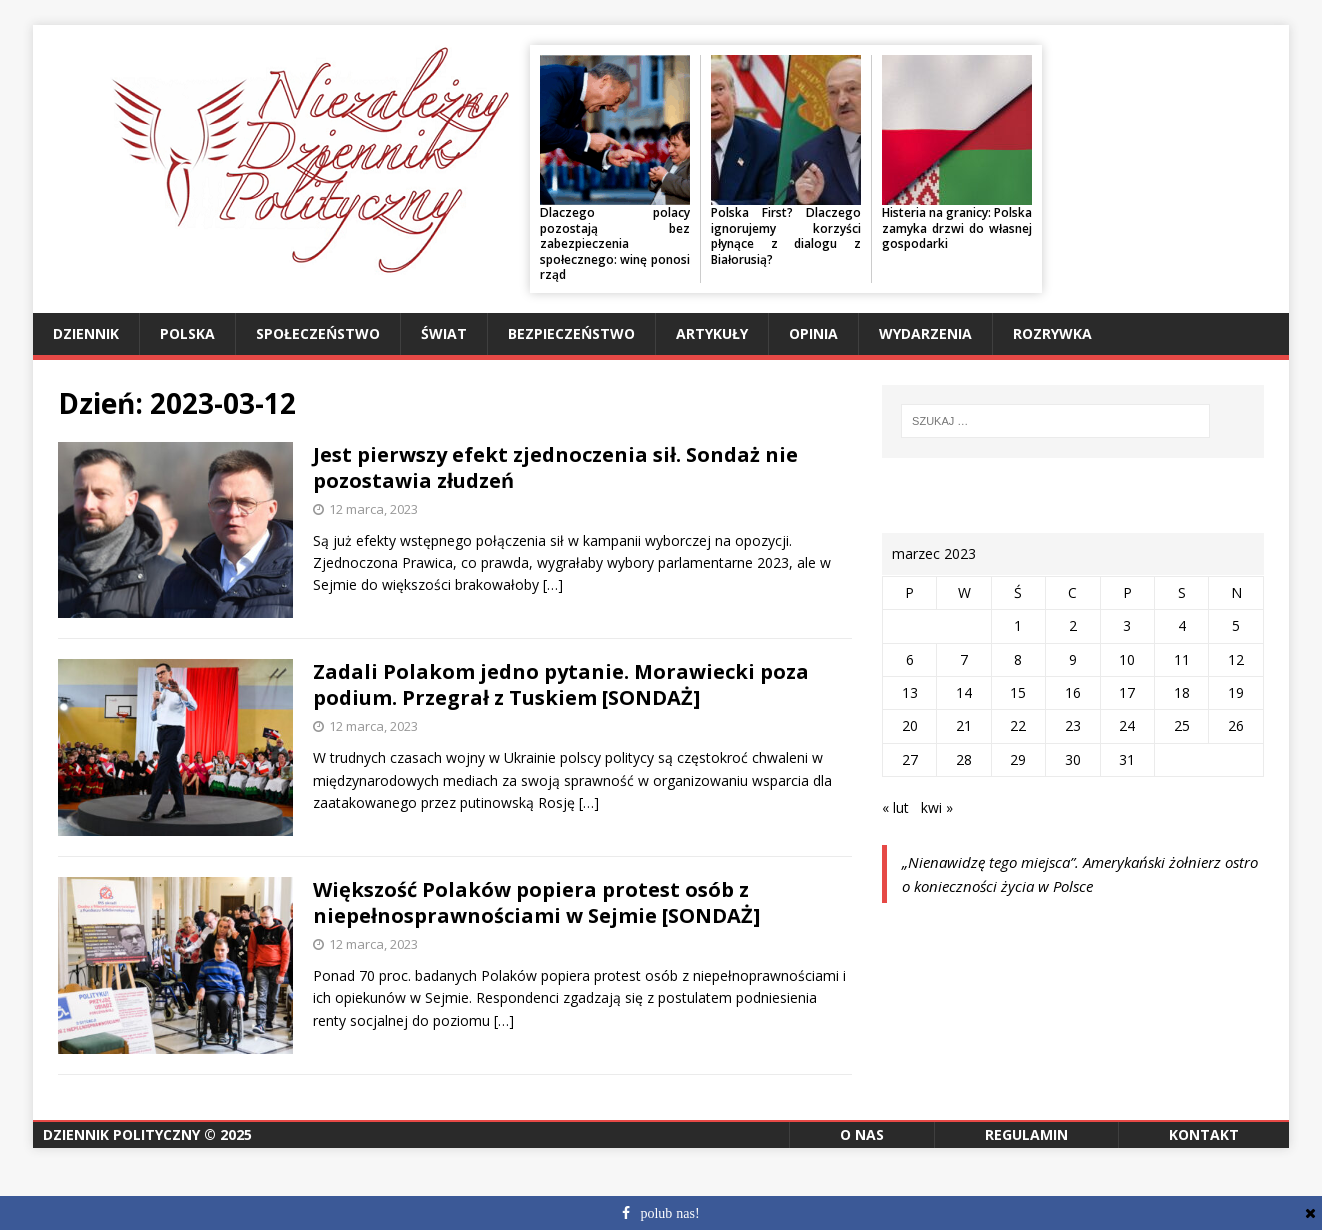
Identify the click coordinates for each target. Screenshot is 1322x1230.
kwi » (937, 807)
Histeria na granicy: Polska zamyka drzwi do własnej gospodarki (957, 228)
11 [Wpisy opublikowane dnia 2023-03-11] (1182, 659)
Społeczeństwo (318, 333)
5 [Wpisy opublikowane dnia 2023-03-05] (1236, 625)
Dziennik (86, 333)
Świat (444, 333)
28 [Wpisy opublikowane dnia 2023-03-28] (964, 759)
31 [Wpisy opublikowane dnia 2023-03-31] (1127, 759)
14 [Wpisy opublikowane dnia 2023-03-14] (964, 692)
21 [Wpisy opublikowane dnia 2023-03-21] (964, 725)
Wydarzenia (925, 333)
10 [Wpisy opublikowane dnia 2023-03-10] (1127, 659)
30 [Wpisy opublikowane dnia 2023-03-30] (1073, 759)
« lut (895, 807)
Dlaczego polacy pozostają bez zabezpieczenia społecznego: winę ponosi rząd (615, 243)
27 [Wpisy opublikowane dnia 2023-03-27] (910, 759)
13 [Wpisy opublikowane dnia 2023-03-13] (910, 692)
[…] (553, 584)
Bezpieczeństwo (571, 333)
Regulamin (1026, 1134)
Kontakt (1204, 1134)
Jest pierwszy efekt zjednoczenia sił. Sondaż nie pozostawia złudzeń (555, 467)
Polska (187, 333)
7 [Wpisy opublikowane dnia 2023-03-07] (964, 659)
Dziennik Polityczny (121, 1134)
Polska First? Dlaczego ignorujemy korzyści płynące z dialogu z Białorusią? (786, 236)
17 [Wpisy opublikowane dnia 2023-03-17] (1127, 692)
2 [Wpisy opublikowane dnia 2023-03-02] (1073, 625)
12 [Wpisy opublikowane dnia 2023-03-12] (1236, 659)
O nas (862, 1134)
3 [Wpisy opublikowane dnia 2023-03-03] (1127, 625)
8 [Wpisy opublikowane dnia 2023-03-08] (1018, 659)
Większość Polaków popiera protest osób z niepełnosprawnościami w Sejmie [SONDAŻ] (536, 902)
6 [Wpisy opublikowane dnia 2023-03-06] (910, 659)
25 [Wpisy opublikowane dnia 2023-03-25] (1182, 725)
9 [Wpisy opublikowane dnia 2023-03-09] (1073, 659)
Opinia (813, 333)
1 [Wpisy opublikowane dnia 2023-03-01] (1018, 625)
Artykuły (712, 333)
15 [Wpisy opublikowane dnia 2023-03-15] (1018, 692)
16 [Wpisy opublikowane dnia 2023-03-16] (1073, 692)
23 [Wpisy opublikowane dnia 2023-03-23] (1073, 725)
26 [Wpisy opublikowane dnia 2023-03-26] (1236, 725)
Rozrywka (1052, 333)
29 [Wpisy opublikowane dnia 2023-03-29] (1018, 759)
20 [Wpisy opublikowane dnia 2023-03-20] (910, 725)
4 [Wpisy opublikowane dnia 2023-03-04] (1182, 625)
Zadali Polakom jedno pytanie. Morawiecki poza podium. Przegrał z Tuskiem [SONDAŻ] (561, 684)
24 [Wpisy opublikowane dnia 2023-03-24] (1127, 725)
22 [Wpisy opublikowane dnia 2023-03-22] (1018, 725)
